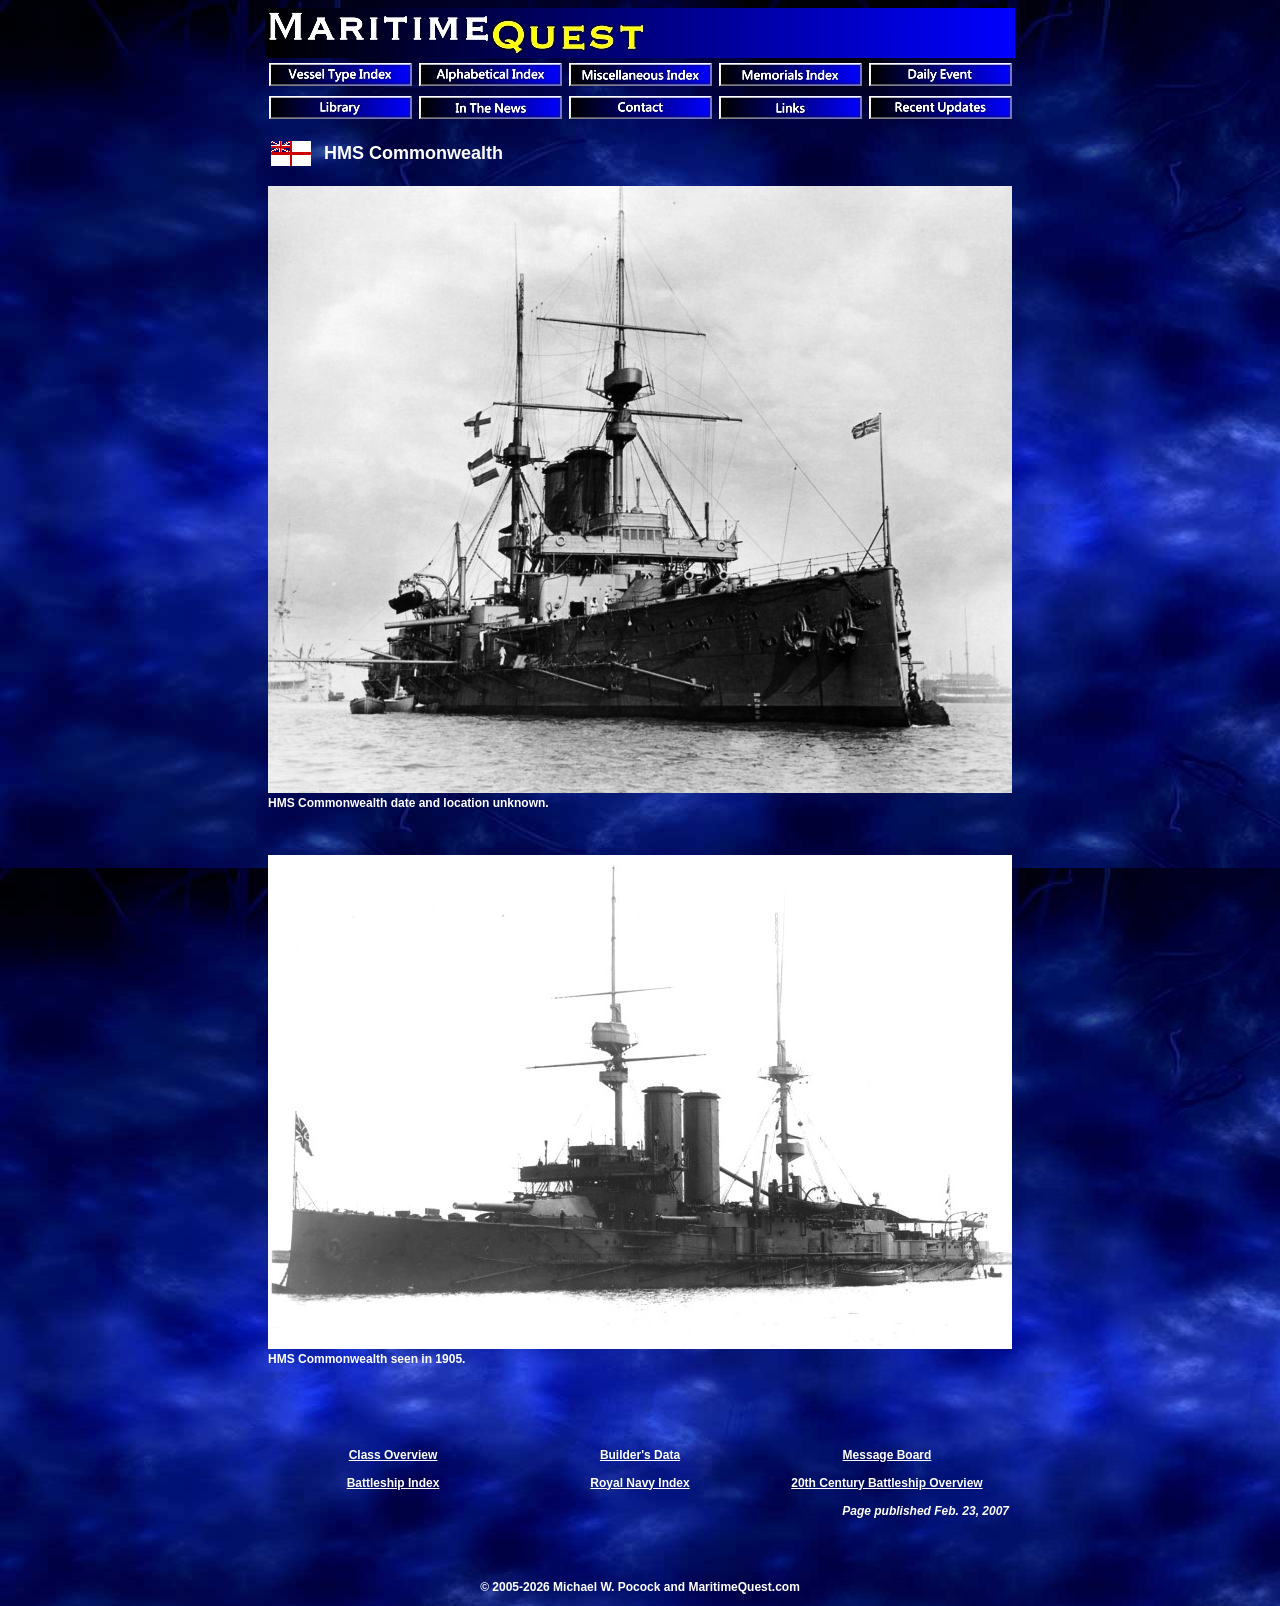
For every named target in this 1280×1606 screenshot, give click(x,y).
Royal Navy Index (639, 1483)
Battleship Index (393, 1483)
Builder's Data (640, 1455)
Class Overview (393, 1455)
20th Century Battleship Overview (886, 1483)
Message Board (887, 1455)
